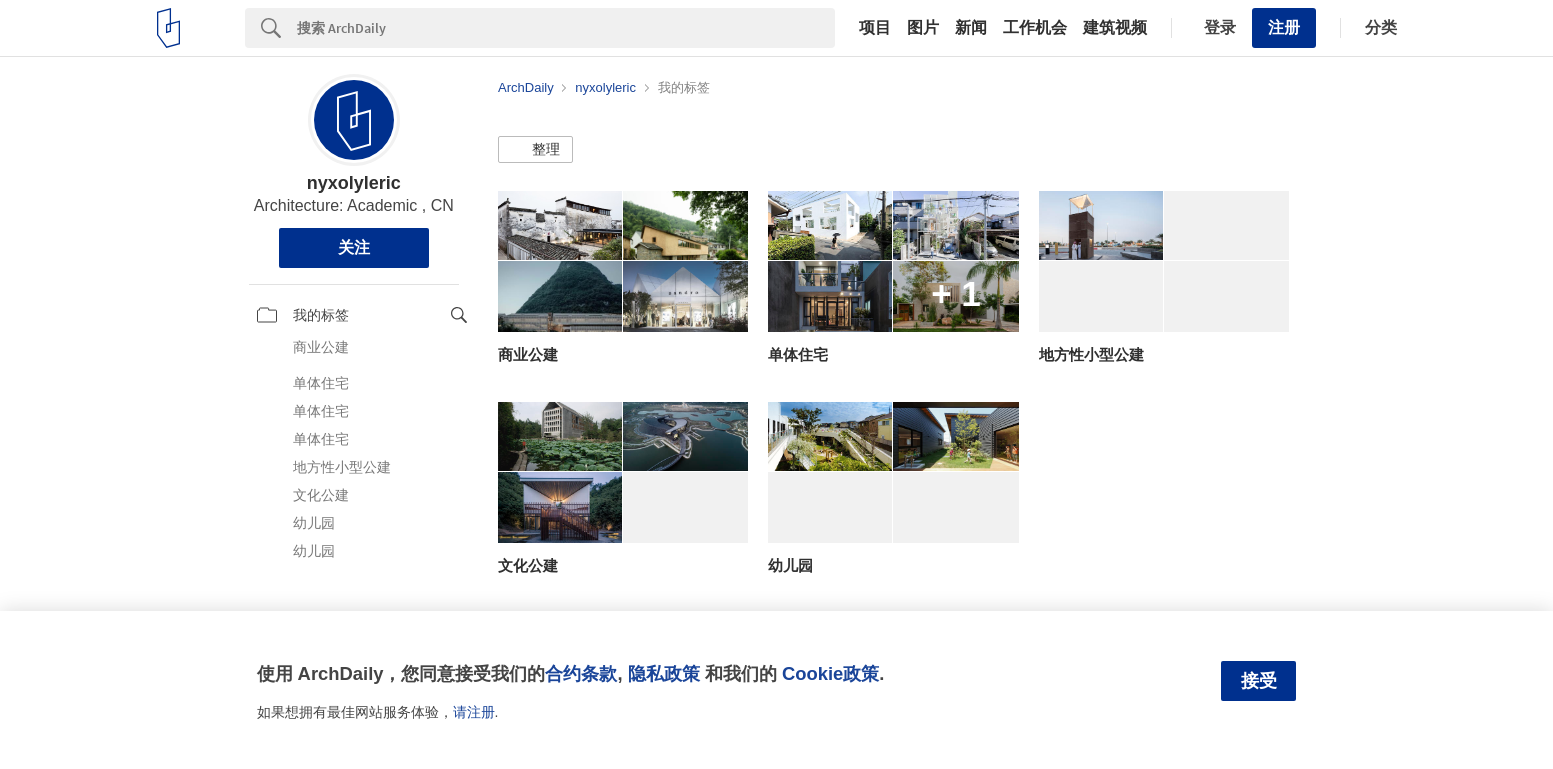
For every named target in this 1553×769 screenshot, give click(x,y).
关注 (354, 247)
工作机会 (1035, 28)
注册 (1284, 27)
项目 (875, 28)
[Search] (566, 28)
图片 (923, 28)
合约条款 (581, 673)
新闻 (971, 28)
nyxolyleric (354, 183)
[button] (535, 150)
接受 (1259, 681)
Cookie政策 (830, 673)
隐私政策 (664, 673)
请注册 (474, 712)
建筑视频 (1115, 28)
